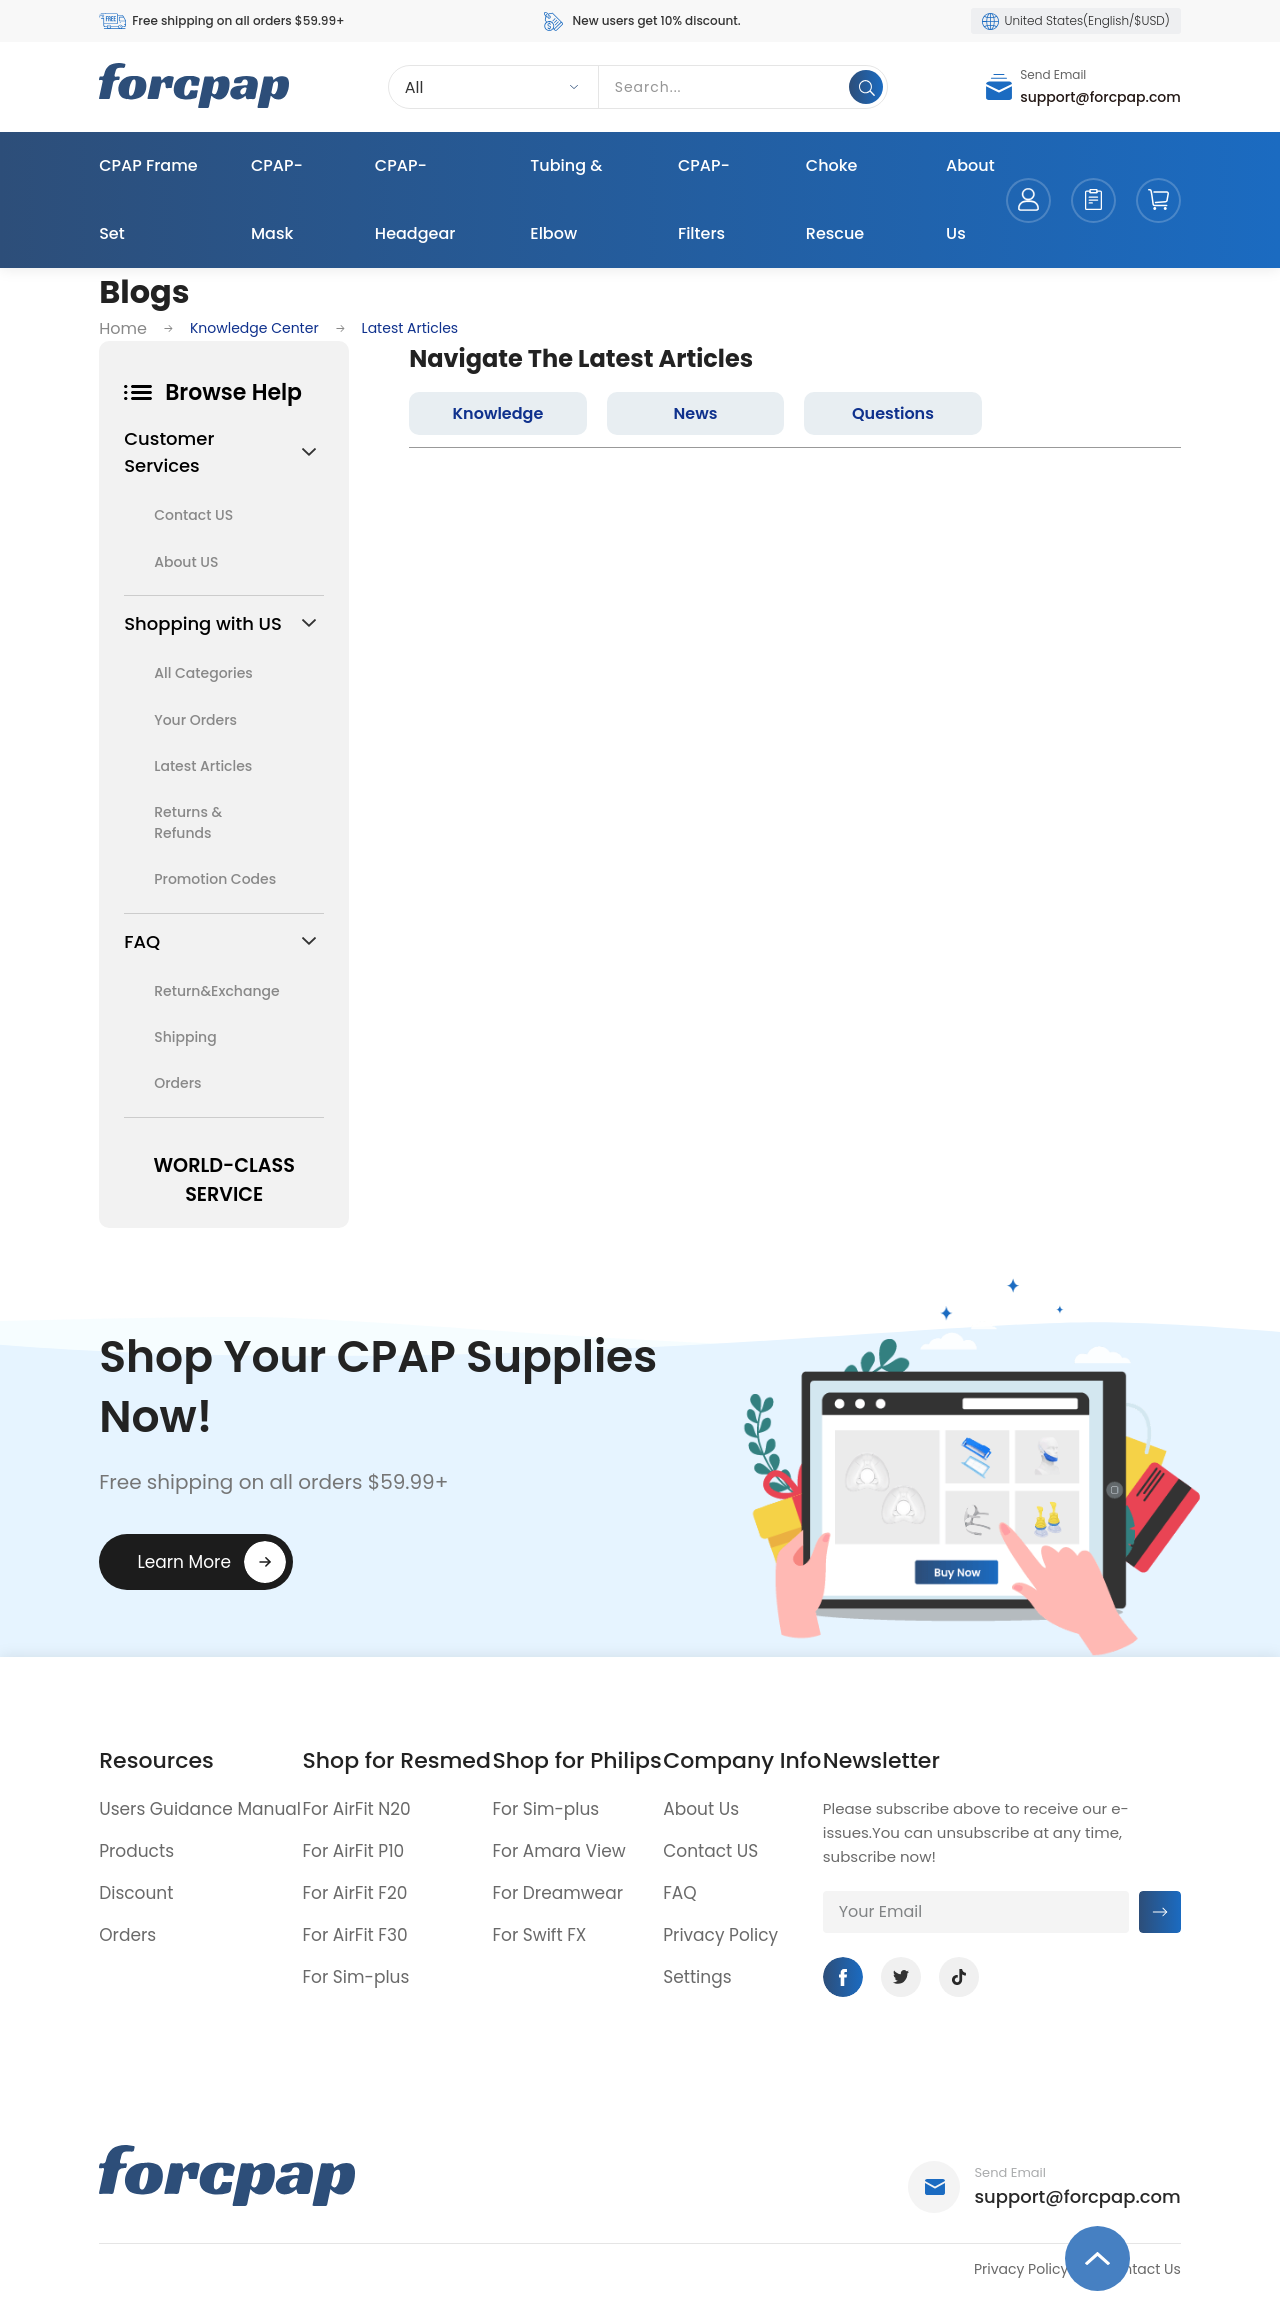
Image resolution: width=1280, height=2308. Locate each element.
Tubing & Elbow (566, 199)
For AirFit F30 (355, 1935)
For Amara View (558, 1851)
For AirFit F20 (355, 1893)
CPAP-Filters (704, 199)
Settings (697, 1977)
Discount (136, 1893)
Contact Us (1141, 2269)
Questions (893, 413)
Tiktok (959, 1977)
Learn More (184, 1562)
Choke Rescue (835, 199)
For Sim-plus (356, 1977)
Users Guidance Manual (200, 1809)
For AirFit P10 (354, 1851)
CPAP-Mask (277, 199)
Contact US (193, 515)
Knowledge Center (254, 328)
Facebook (843, 1977)
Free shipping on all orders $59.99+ (221, 21)
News (696, 413)
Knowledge (498, 413)
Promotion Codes (215, 879)
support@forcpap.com (1100, 97)
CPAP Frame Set (148, 199)
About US (186, 562)
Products (136, 1851)
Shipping (185, 1037)
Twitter (901, 1977)
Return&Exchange (215, 991)
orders (1093, 200)
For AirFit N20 (357, 1809)
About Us (970, 199)
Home (123, 328)
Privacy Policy (720, 1935)
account (1028, 200)
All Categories (203, 673)
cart (1158, 200)
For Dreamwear (557, 1893)
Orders (177, 1083)
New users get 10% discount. (640, 21)
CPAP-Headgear (415, 199)
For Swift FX (539, 1935)
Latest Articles (203, 766)
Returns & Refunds (188, 822)
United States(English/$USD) (1076, 21)
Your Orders (195, 720)
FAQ (679, 1893)
